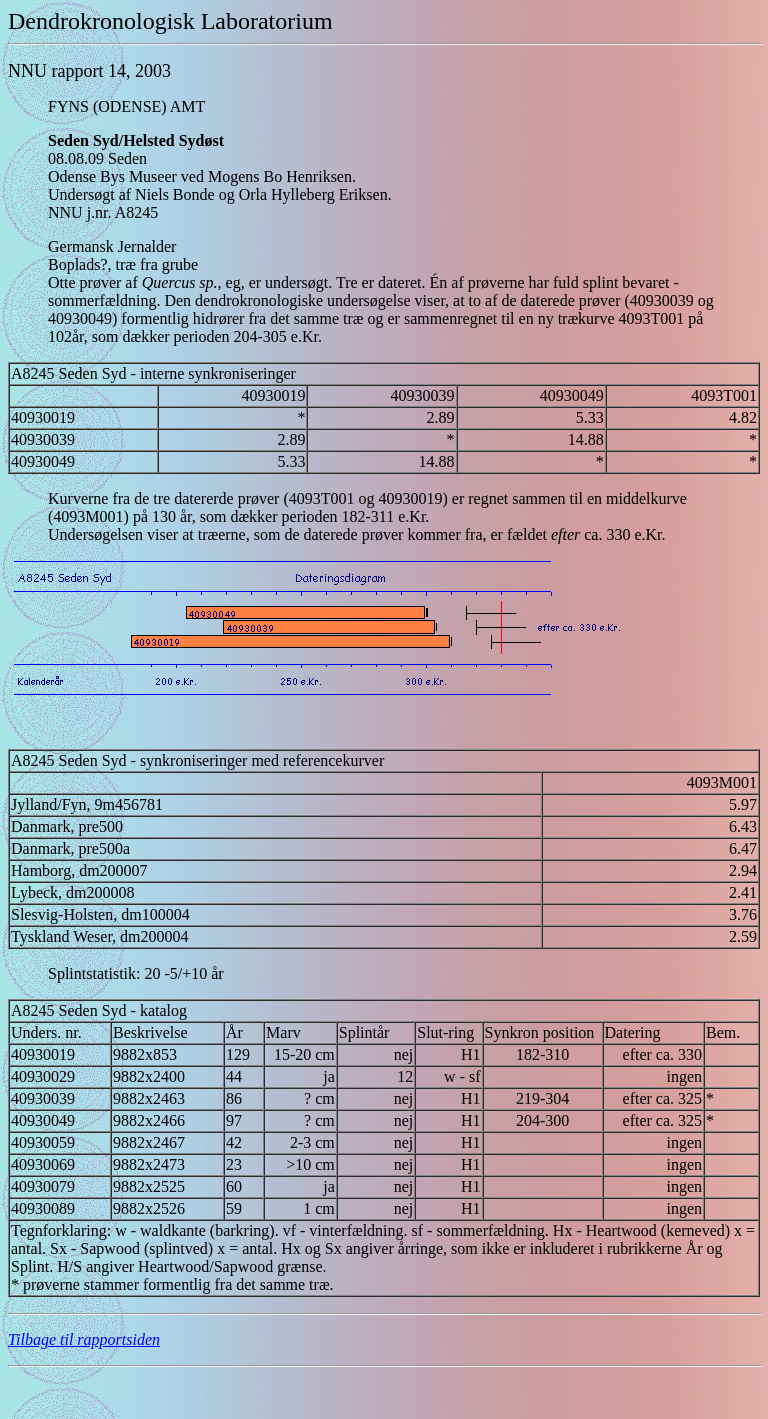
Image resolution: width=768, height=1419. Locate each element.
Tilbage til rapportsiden (84, 1339)
